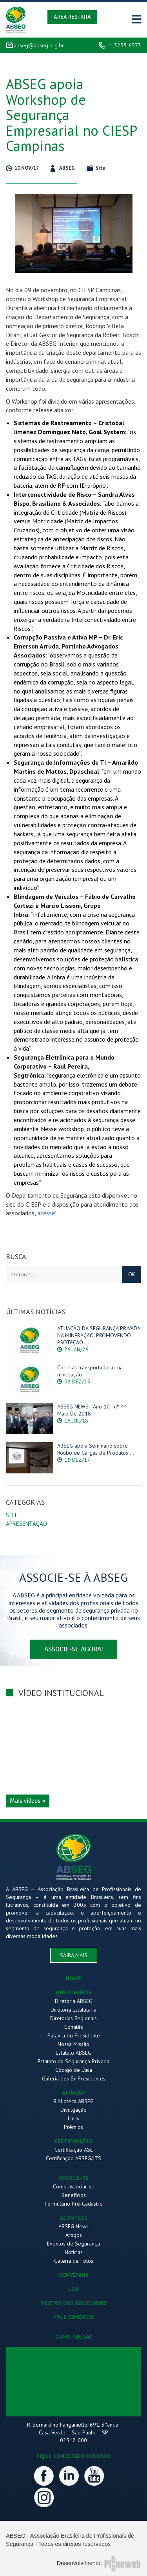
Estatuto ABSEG (73, 2052)
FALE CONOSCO (73, 2317)
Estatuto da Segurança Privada (73, 2061)
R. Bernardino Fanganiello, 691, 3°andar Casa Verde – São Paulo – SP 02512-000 (73, 2432)
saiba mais (73, 1955)
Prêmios (73, 2126)
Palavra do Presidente (73, 2035)
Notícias (74, 2252)
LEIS (73, 2288)
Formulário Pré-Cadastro (74, 2203)
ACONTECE (73, 2217)
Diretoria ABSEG (74, 2001)
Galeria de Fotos (73, 2260)
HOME (73, 1978)
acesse (46, 1213)
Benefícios (74, 2195)
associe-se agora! (73, 1649)
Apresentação (26, 1523)
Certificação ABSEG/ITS (73, 2158)
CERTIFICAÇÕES (73, 2141)
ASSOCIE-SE (74, 2177)
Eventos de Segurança (73, 2243)
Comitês (73, 2026)
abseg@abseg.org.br (39, 45)
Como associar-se (73, 2186)
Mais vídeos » (27, 1801)
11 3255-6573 (123, 45)
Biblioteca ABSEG (73, 2101)
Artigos (73, 2234)
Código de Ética (73, 2069)
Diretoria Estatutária (73, 2009)
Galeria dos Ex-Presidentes (73, 2078)
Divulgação (73, 2109)
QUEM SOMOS (73, 1992)
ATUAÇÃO (73, 2092)
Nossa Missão (73, 2044)
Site (12, 1515)
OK (131, 1274)
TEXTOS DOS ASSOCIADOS (74, 2303)
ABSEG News (73, 2226)
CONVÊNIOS (74, 2274)
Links (73, 2118)
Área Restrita (72, 17)
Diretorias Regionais (73, 2018)
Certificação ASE (73, 2149)
